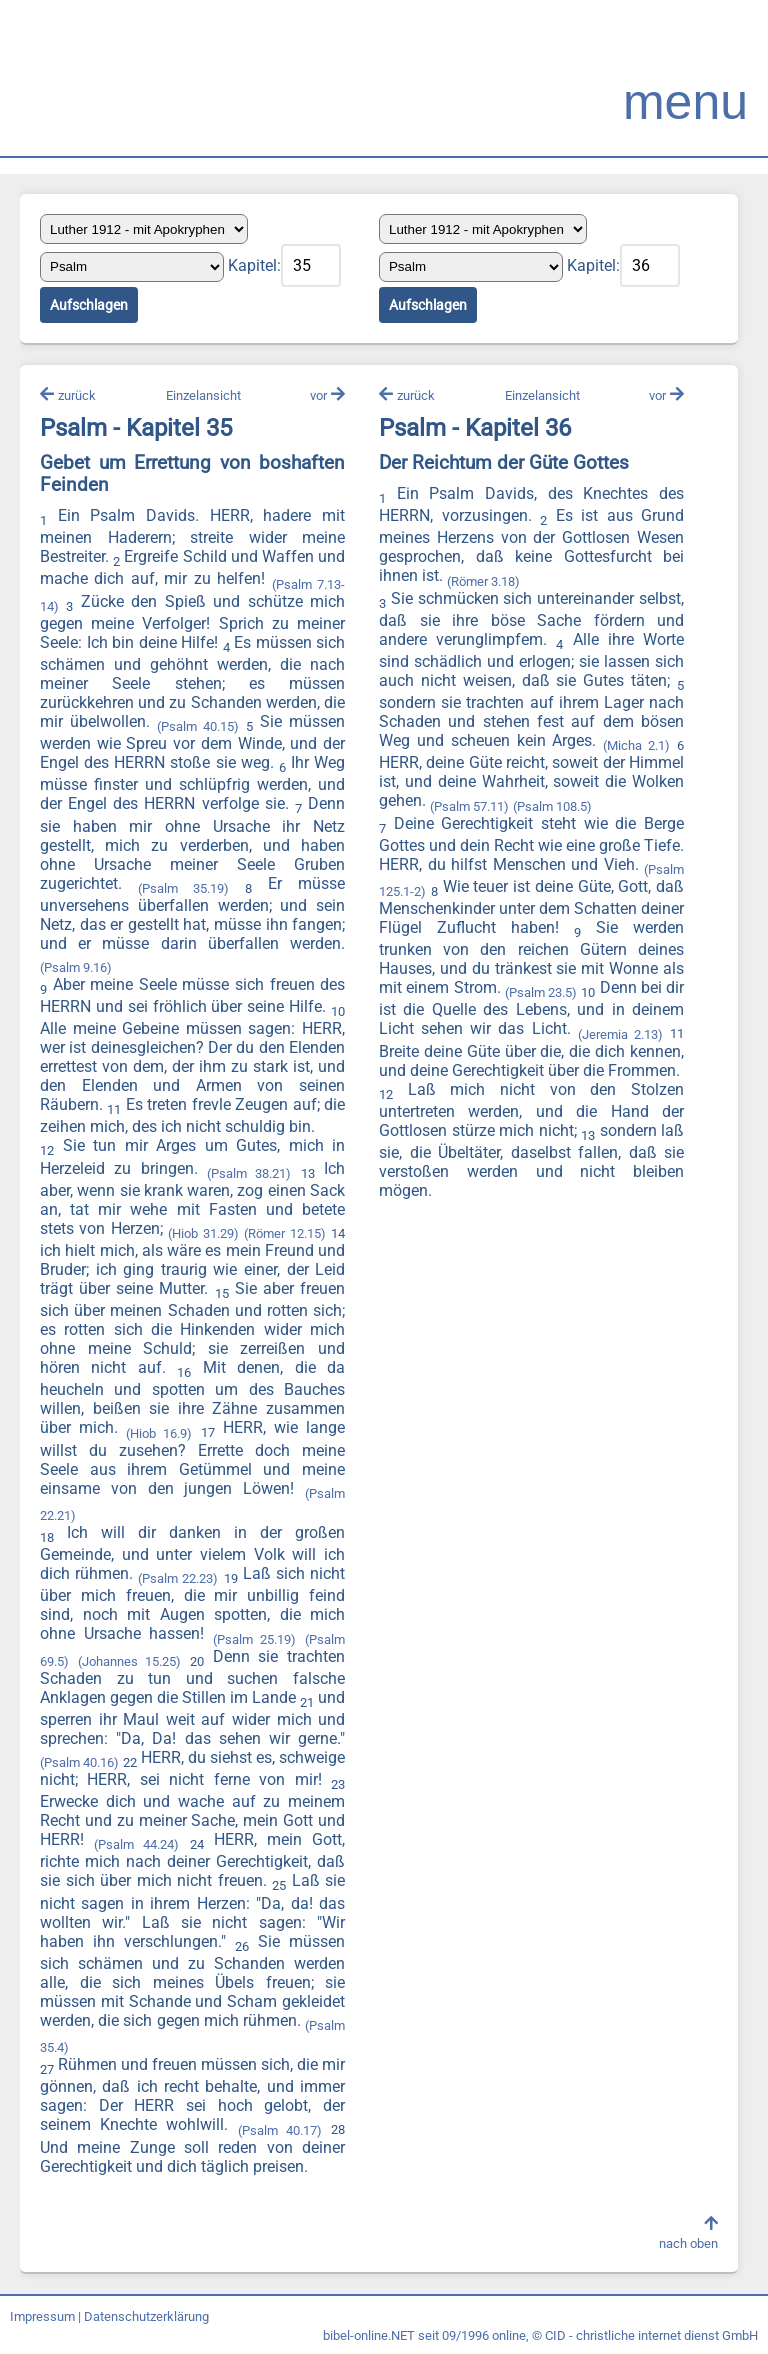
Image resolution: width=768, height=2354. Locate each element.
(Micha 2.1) (636, 745)
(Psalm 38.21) (249, 1173)
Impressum (42, 2316)
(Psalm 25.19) (255, 1639)
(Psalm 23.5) (541, 992)
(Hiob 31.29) (203, 1233)
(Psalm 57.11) (469, 806)
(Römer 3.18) (483, 581)
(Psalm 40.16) (79, 1762)
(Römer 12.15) (284, 1233)
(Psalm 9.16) (76, 967)
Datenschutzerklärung (146, 2316)
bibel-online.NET (369, 2335)
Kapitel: (254, 265)
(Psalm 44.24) (136, 1844)
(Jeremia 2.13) (620, 1034)
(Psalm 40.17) (280, 2130)
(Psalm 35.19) (183, 888)
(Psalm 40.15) (198, 726)
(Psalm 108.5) (552, 806)
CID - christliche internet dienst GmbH (651, 2335)
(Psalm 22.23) (178, 1578)
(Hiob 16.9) (159, 1433)
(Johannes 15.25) (130, 1661)
